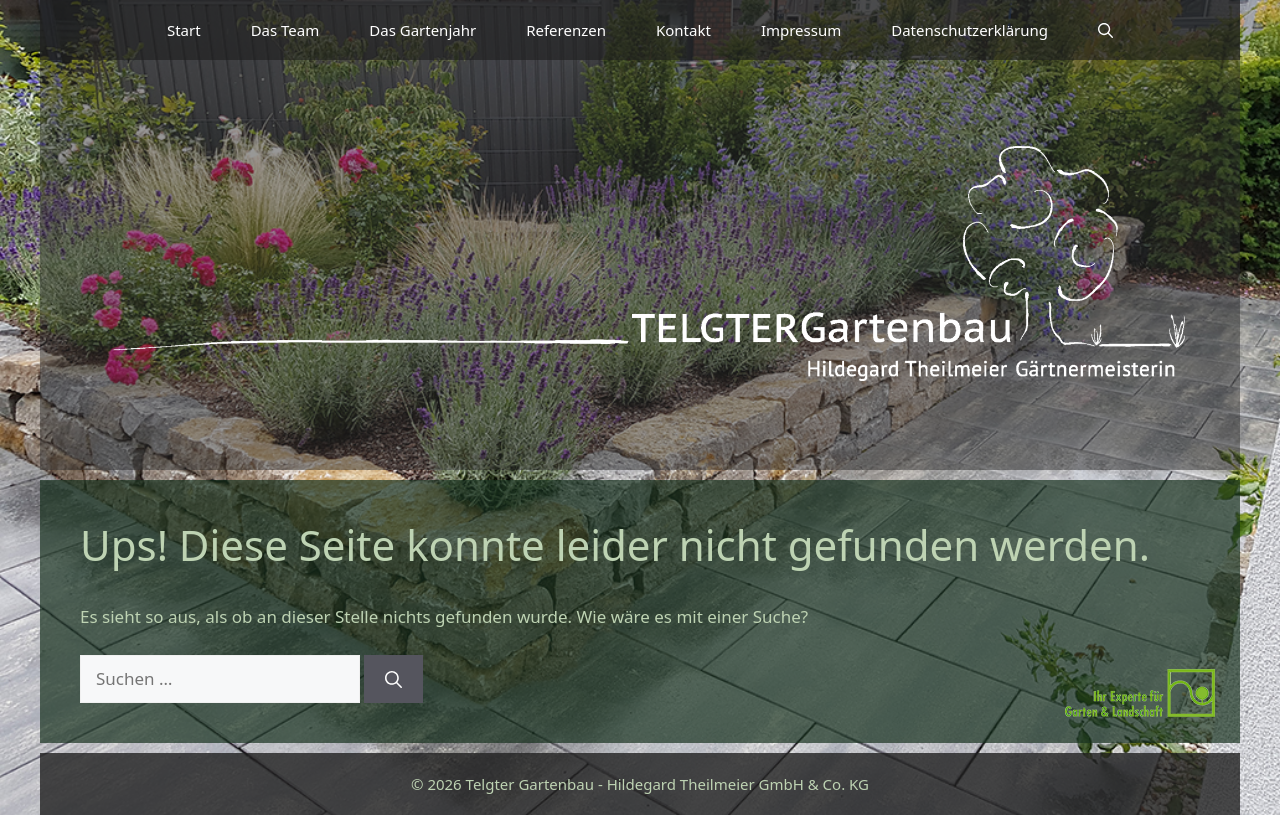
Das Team (285, 30)
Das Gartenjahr (422, 30)
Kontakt (683, 30)
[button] (1105, 30)
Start (184, 30)
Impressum (801, 30)
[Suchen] (393, 679)
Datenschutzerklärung (969, 30)
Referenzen (566, 30)
